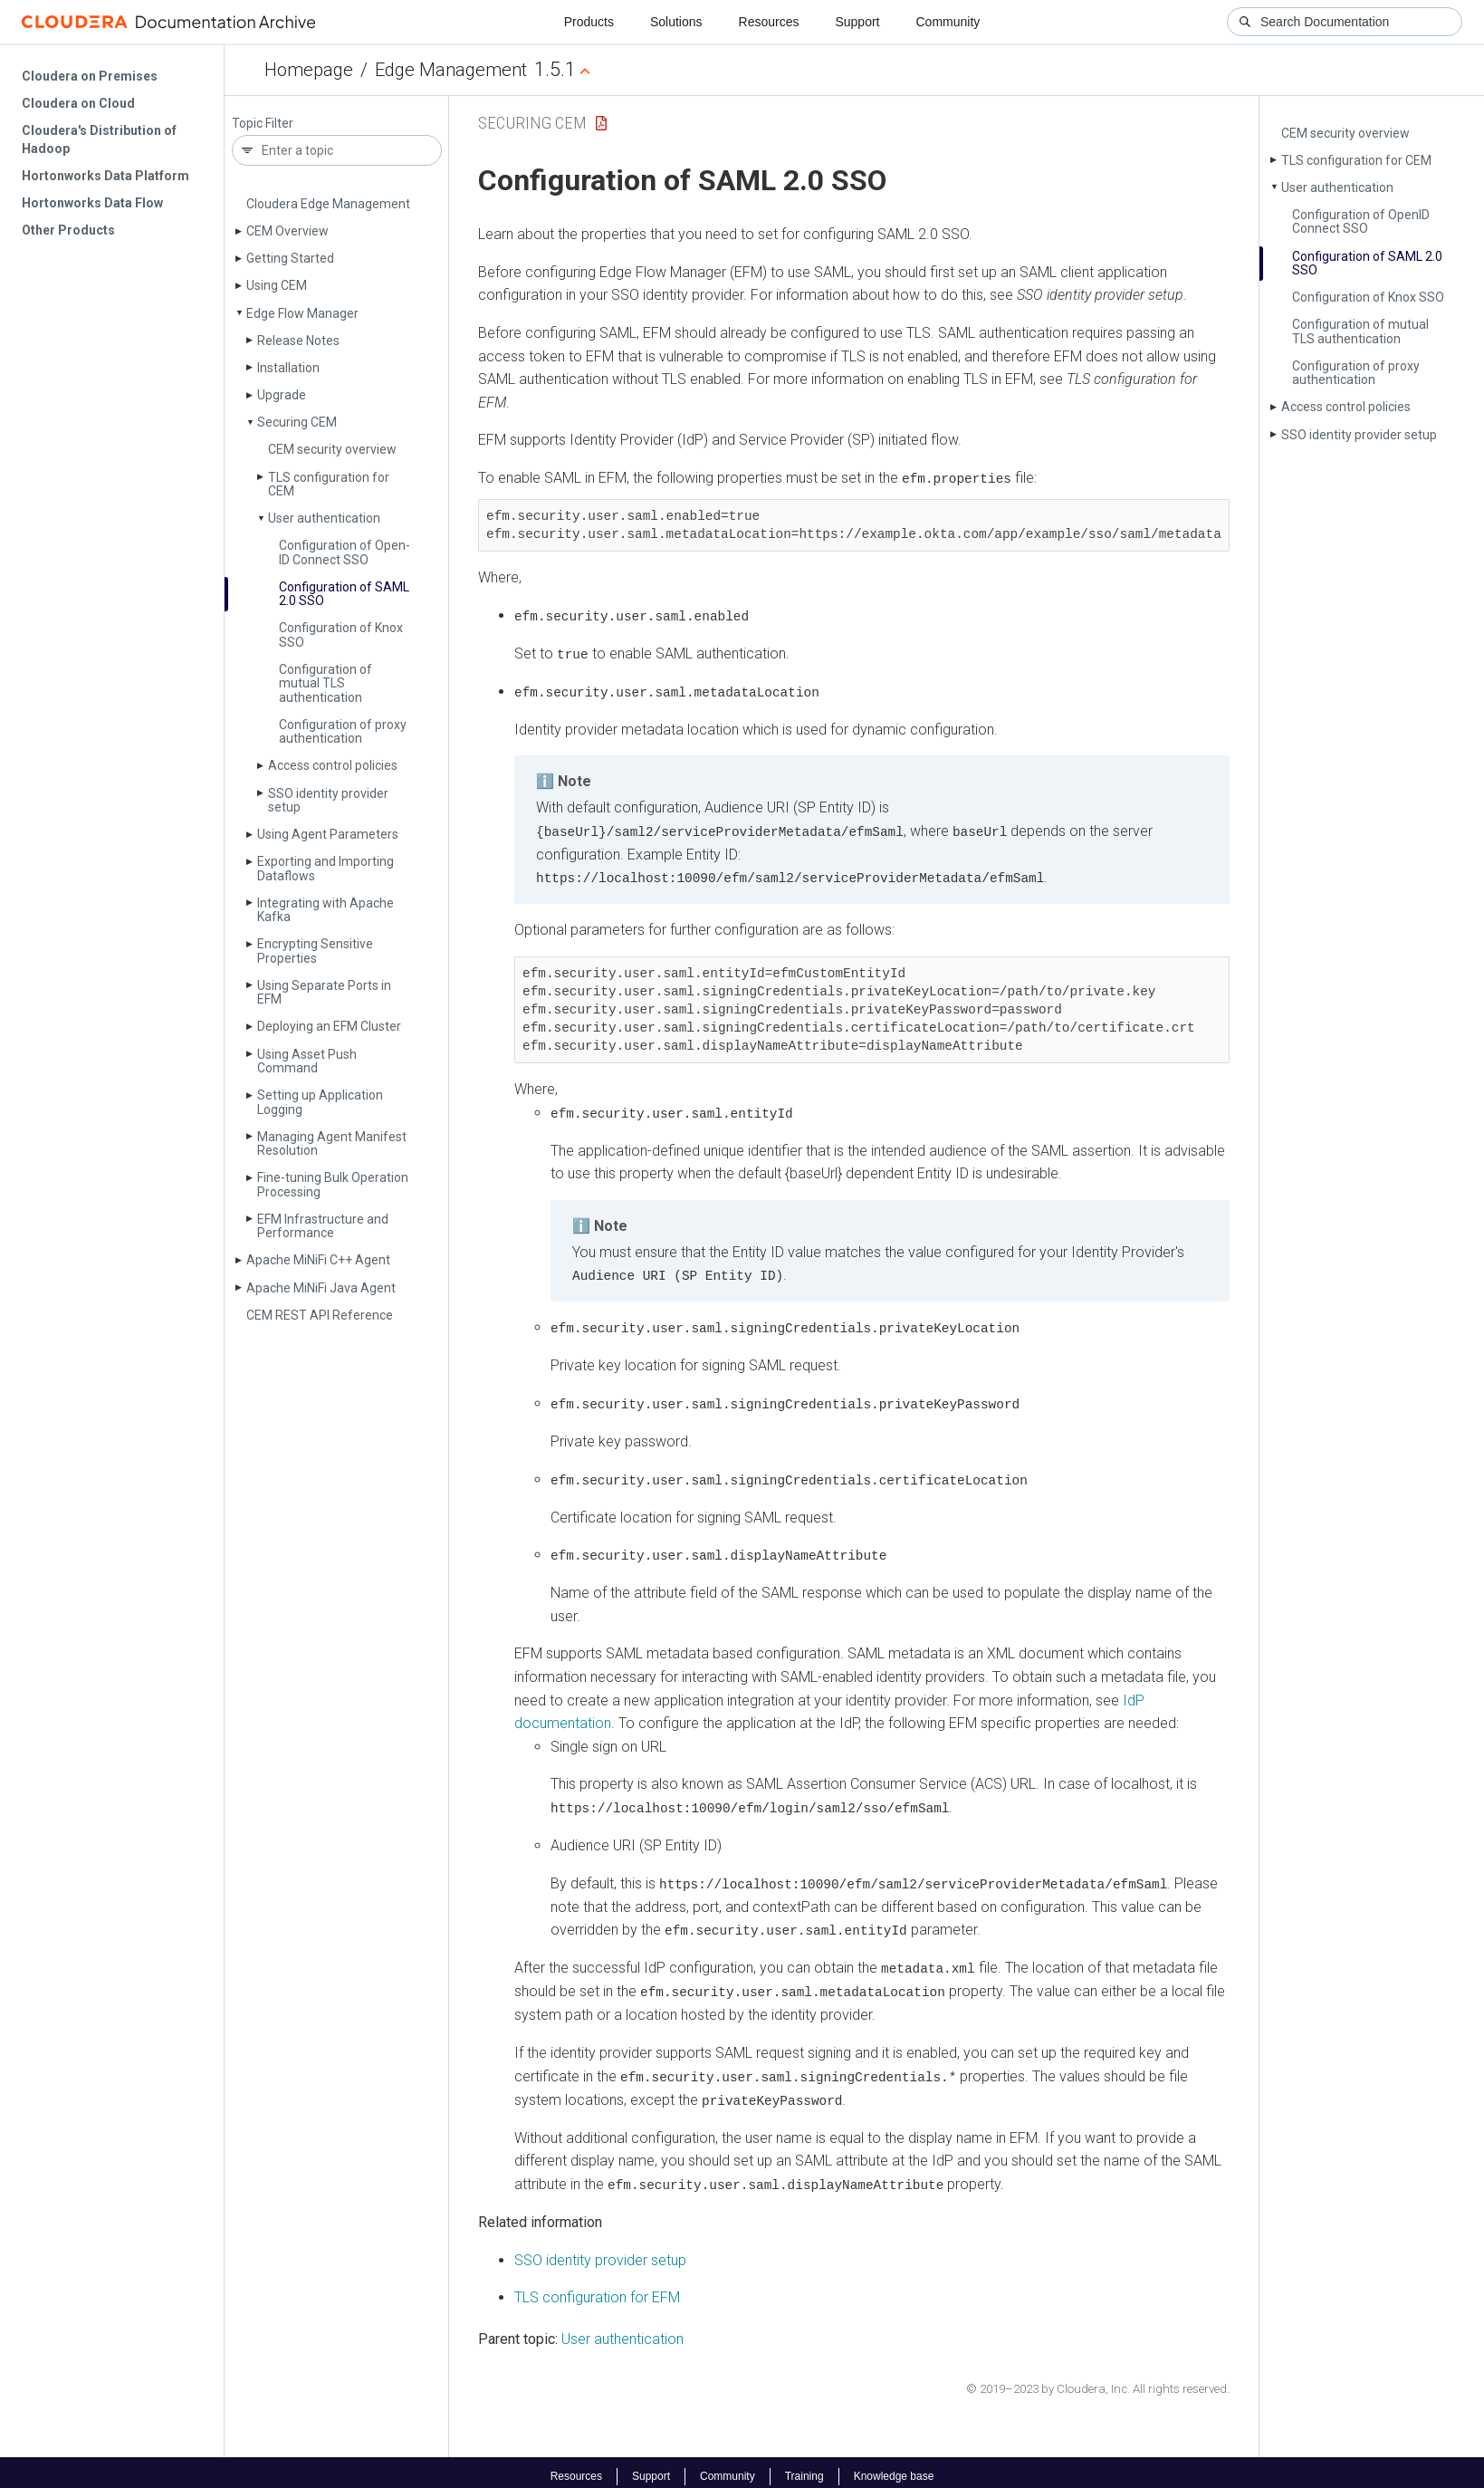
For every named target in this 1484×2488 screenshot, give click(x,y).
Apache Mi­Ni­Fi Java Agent (321, 1288)
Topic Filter (262, 123)
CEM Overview (287, 231)
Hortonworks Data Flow (92, 203)
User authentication (324, 518)
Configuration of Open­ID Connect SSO (344, 552)
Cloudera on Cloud (78, 103)
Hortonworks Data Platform (105, 175)
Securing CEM (297, 422)
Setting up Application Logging (320, 1102)
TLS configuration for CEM (328, 484)
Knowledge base (894, 2468)
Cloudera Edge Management (328, 204)
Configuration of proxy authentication (343, 731)
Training (804, 2468)
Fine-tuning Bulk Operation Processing (332, 1184)
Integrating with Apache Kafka (325, 910)
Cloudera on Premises (90, 76)
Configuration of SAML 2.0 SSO (344, 594)
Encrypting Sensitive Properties (315, 951)
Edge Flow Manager (302, 313)
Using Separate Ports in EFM (324, 992)
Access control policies (332, 765)
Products (589, 21)
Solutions (676, 21)
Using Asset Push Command (307, 1061)
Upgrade (281, 395)
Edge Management (451, 70)
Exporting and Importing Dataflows (325, 868)
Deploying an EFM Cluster (329, 1026)
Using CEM (276, 285)
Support (857, 21)
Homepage (308, 70)
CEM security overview (332, 449)
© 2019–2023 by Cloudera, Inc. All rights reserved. (1098, 2380)
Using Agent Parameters (327, 834)
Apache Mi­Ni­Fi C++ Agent (318, 1260)
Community (948, 21)
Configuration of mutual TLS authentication (325, 683)
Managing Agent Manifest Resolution (332, 1143)
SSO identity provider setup (328, 800)
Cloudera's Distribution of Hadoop (99, 139)
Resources (769, 21)
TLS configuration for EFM (597, 2289)
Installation (288, 367)
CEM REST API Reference (319, 1315)
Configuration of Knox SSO (341, 634)
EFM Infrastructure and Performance (322, 1226)
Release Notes (298, 340)
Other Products (68, 230)
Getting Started (290, 258)
